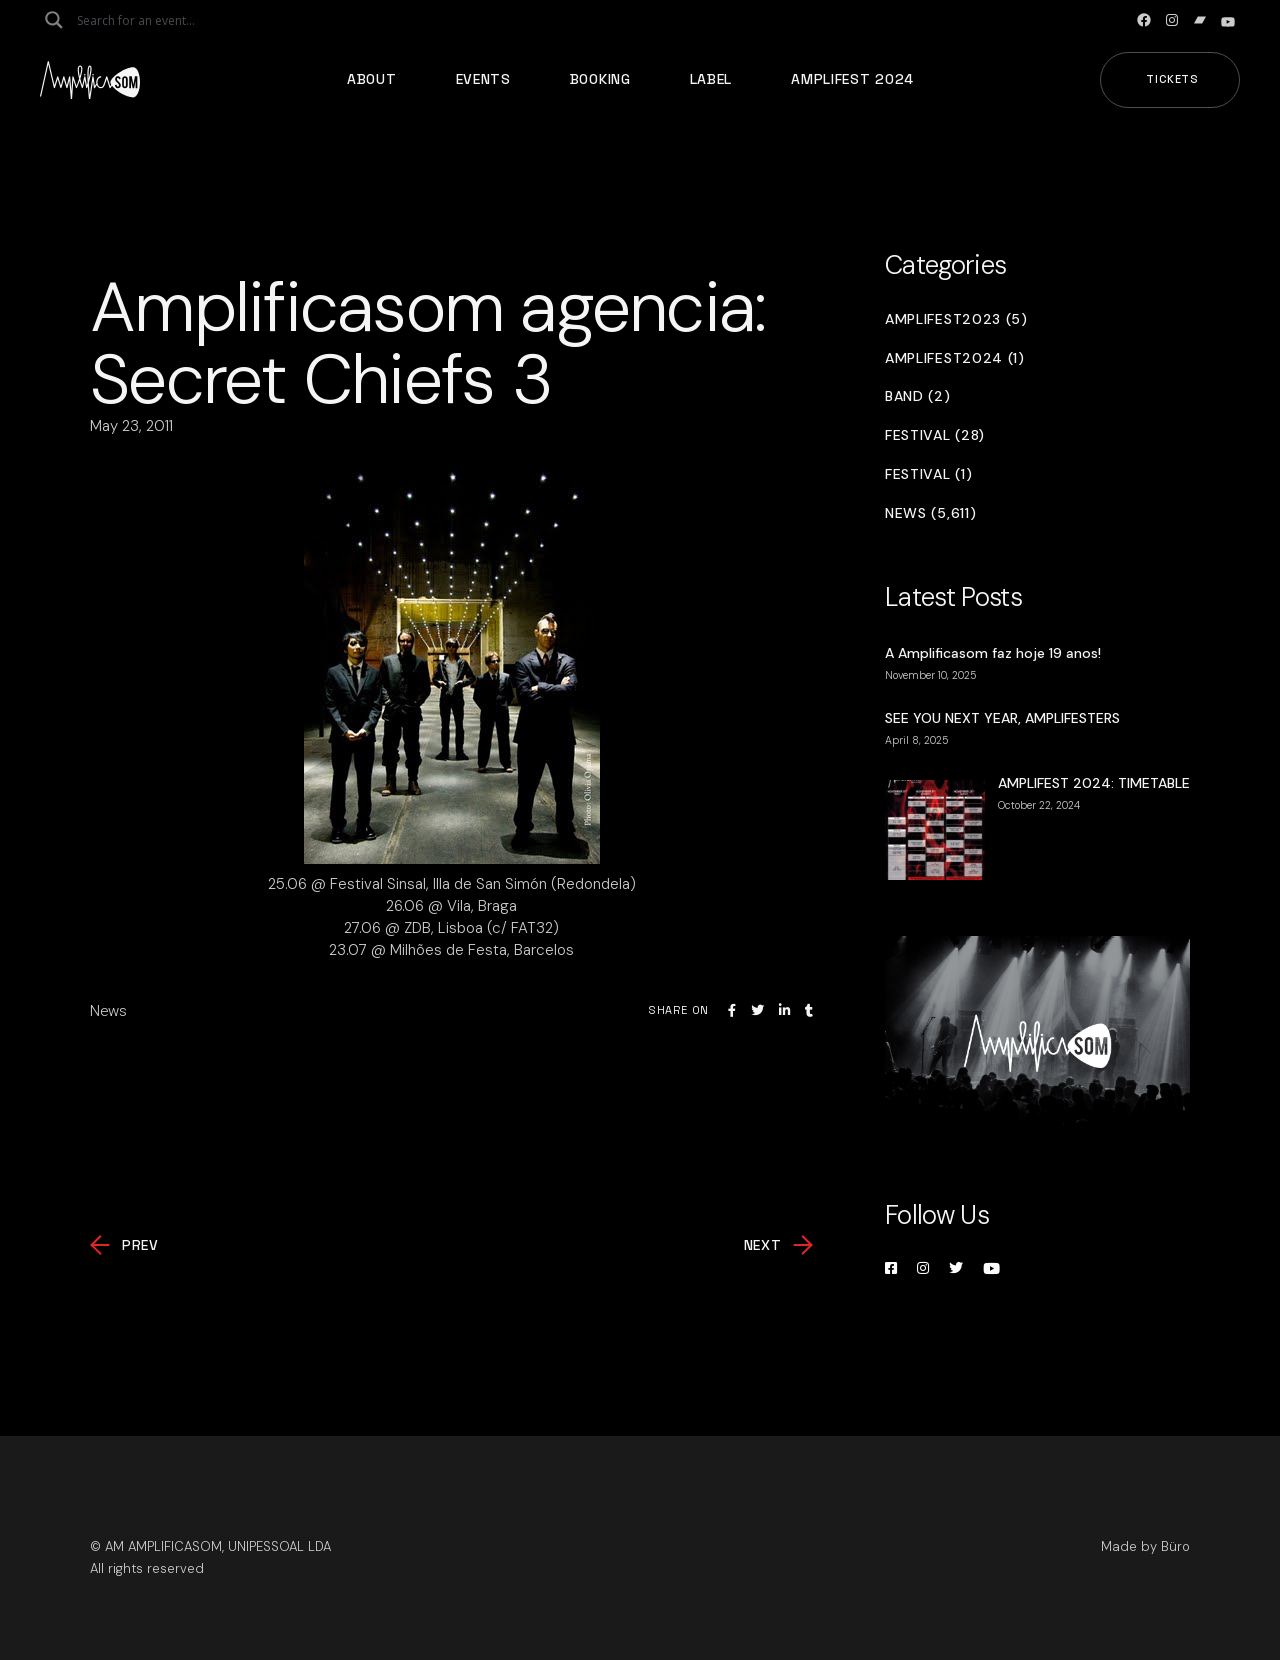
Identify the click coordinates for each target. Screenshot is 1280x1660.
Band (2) (918, 396)
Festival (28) (935, 435)
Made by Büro (1145, 1546)
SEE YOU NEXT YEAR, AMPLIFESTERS (1002, 718)
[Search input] (156, 20)
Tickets (1172, 79)
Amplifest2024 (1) (955, 358)
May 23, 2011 (131, 426)
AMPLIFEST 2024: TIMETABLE (1094, 783)
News (108, 1011)
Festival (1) (928, 474)
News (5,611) (930, 513)
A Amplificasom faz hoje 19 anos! (993, 653)
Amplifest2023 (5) (956, 319)
